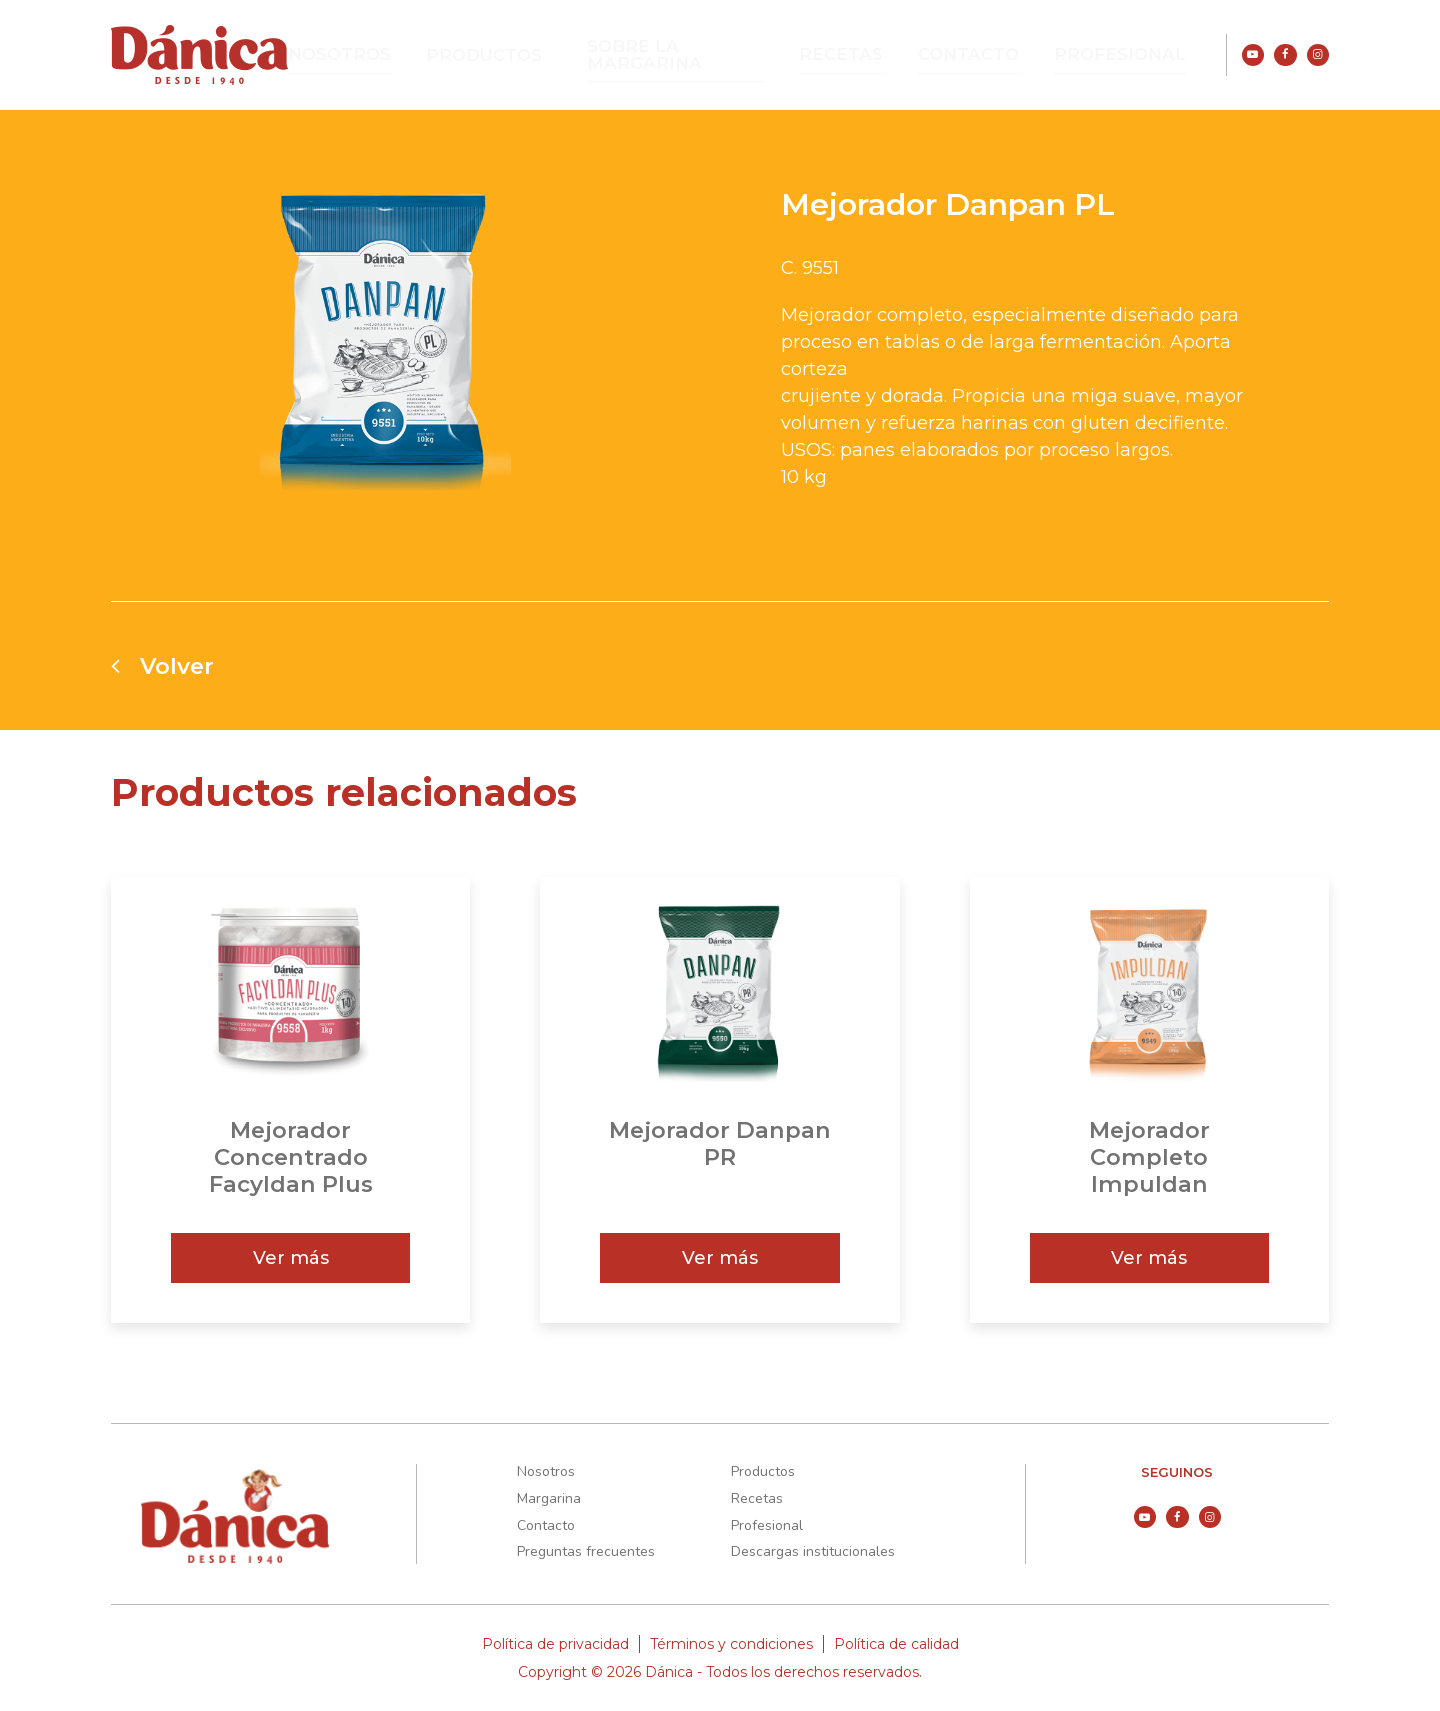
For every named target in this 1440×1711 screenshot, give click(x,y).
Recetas (879, 54)
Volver (162, 666)
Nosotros (402, 54)
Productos (534, 55)
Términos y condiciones (731, 1644)
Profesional (1130, 54)
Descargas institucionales (813, 1551)
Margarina (549, 1498)
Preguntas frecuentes (586, 1551)
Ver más (291, 1258)
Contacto (995, 54)
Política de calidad (896, 1644)
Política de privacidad (555, 1644)
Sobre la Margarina (720, 54)
